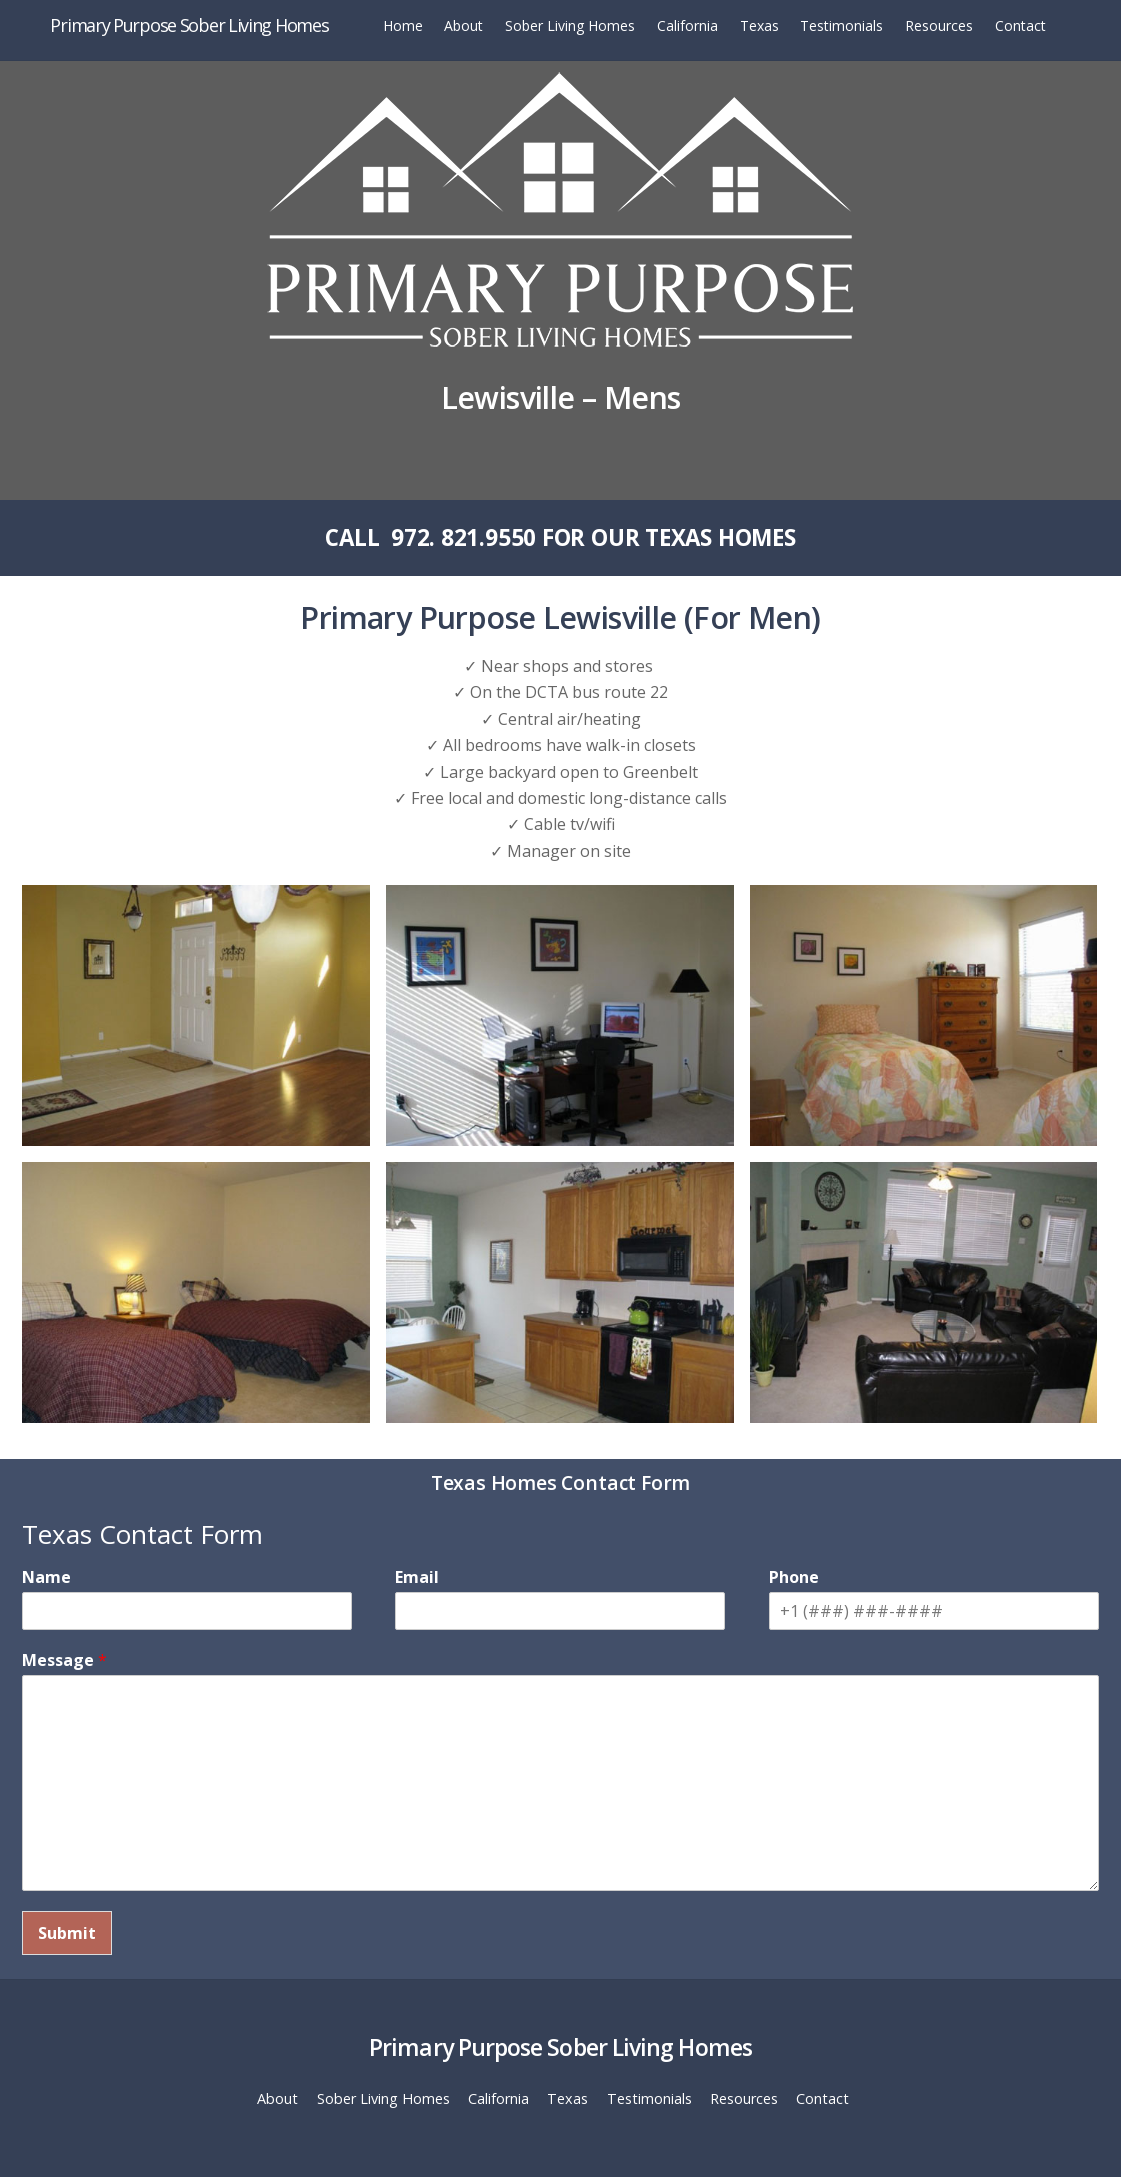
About (463, 25)
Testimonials (841, 25)
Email (417, 1577)
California (687, 25)
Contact (1020, 25)
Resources (939, 25)
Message (64, 1660)
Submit (67, 1933)
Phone (794, 1577)
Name (46, 1577)
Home (403, 25)
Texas (759, 25)
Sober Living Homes (570, 25)
